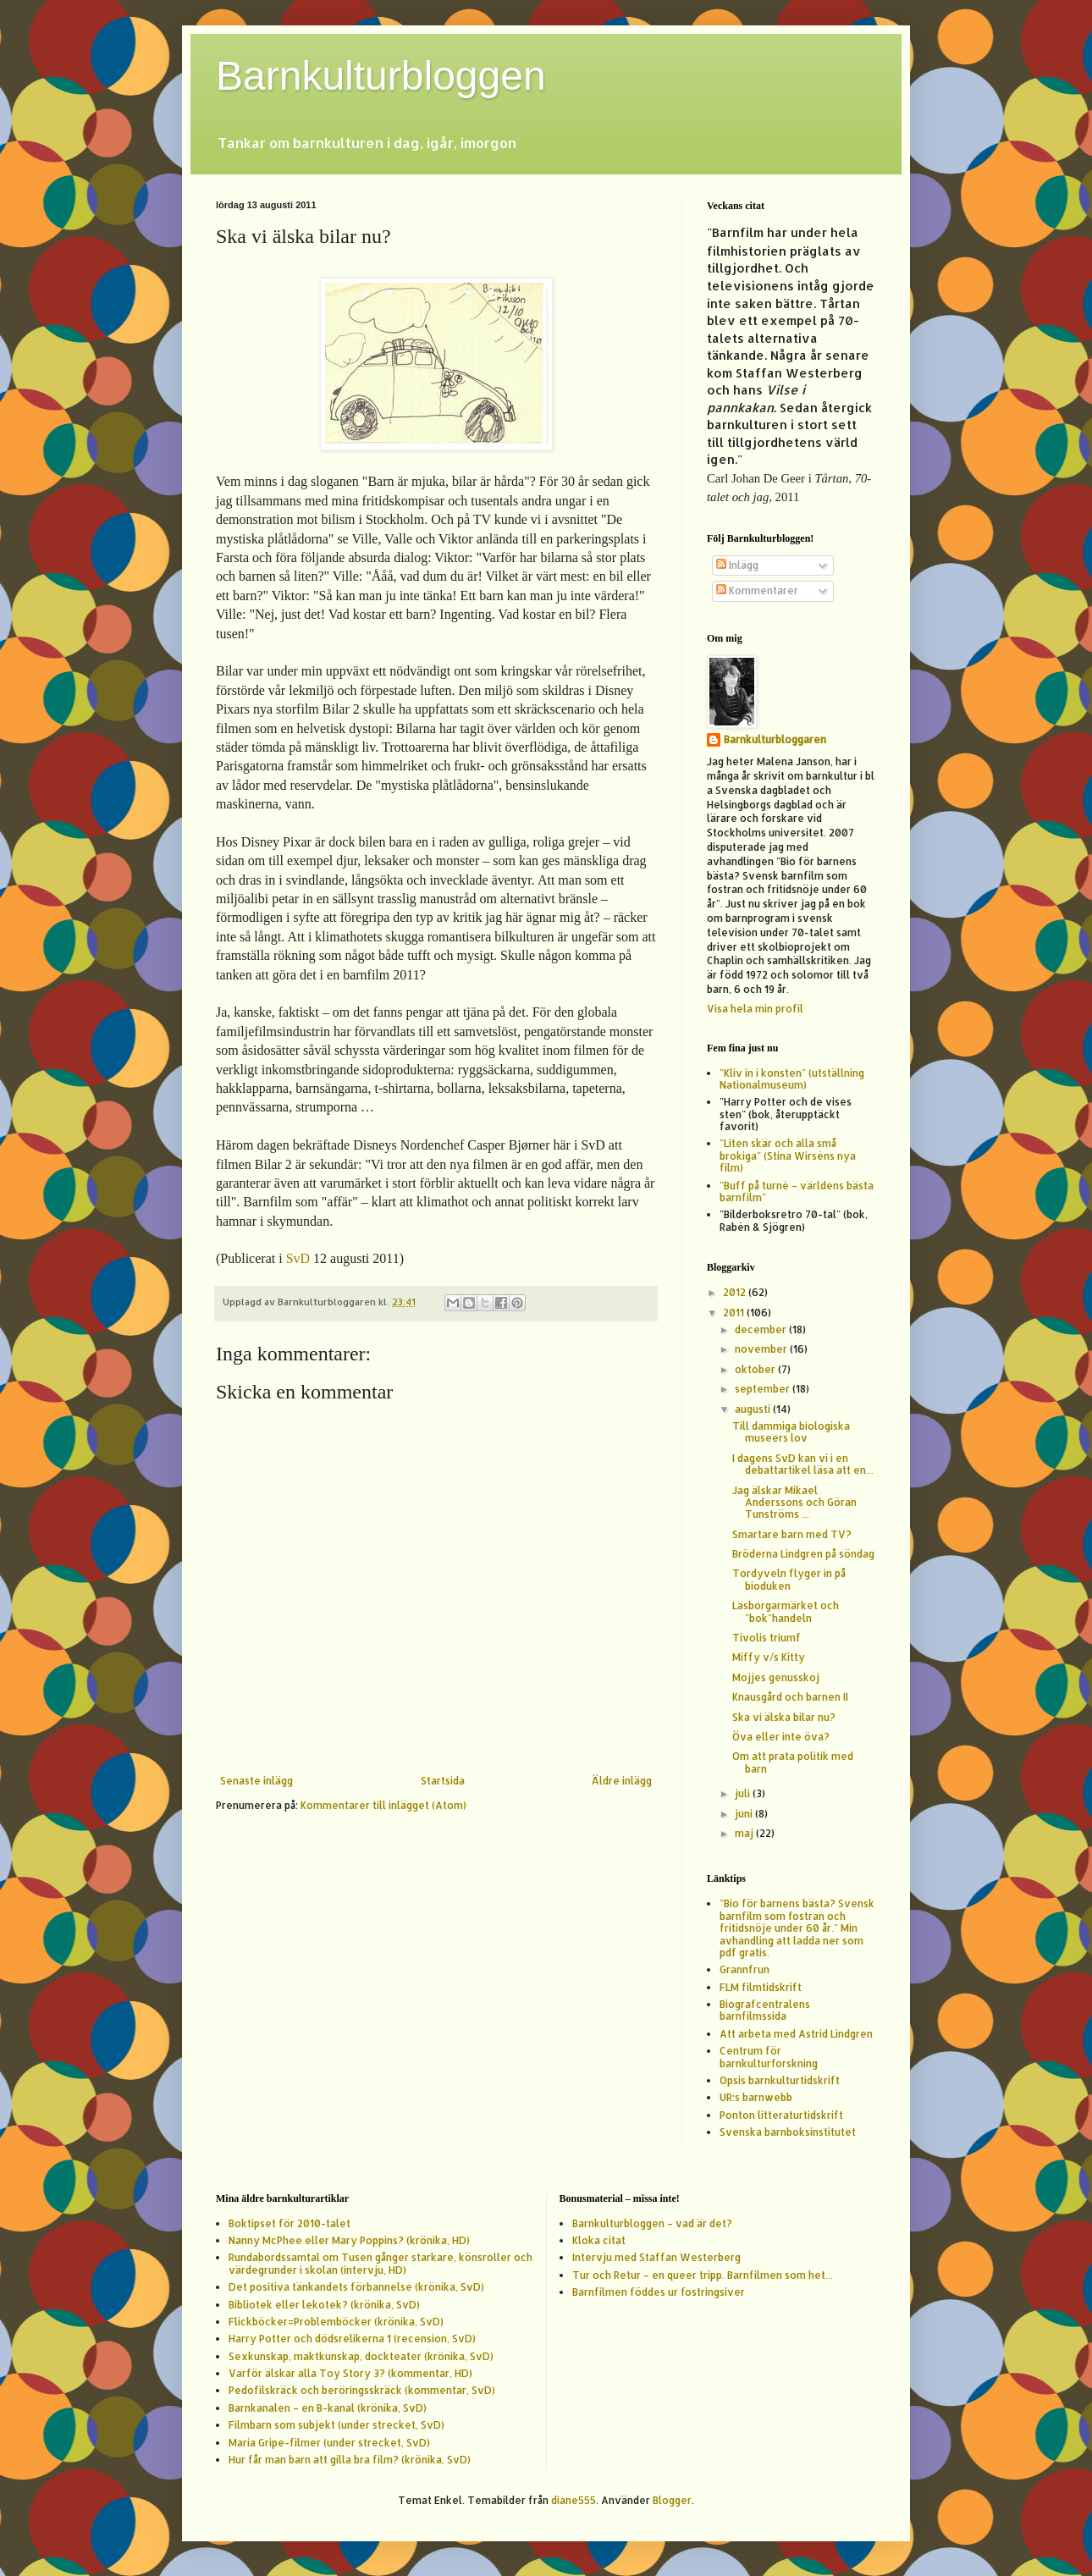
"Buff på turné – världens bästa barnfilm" (797, 1191)
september (763, 1388)
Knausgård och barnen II (790, 1697)
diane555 (573, 2500)
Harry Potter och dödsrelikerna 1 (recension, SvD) (352, 2338)
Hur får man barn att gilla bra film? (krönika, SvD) (350, 2459)
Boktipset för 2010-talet (289, 2223)
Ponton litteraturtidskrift (781, 2115)
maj (745, 1833)
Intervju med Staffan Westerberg (656, 2257)
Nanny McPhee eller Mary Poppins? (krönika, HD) (349, 2240)
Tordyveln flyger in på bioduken (789, 1579)
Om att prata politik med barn (792, 1762)
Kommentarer (757, 590)
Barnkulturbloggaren (775, 739)
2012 (735, 1292)
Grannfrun (744, 1969)
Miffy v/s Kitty (768, 1657)
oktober (756, 1369)
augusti (754, 1409)
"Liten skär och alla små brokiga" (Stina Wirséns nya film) (788, 1155)
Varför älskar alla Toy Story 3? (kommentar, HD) (350, 2373)
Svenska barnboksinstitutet (788, 2132)
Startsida (443, 1780)
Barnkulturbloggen (381, 75)
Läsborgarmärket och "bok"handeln (785, 1611)
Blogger (672, 2500)
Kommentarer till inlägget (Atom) (383, 1805)
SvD (298, 1258)
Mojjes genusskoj (775, 1677)
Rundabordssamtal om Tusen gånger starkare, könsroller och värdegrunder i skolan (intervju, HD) (380, 2263)
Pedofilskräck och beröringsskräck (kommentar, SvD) (362, 2390)
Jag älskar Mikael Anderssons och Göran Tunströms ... (794, 1502)
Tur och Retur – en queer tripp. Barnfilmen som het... (702, 2275)
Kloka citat (599, 2240)
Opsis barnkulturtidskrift (780, 2080)
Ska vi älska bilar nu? (784, 1717)
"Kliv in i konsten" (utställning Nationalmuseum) (792, 1079)
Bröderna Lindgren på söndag (803, 1553)
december (762, 1329)
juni (745, 1813)
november (762, 1349)
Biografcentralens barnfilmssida (765, 2010)
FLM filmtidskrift (761, 1987)
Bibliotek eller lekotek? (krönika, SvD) (324, 2304)
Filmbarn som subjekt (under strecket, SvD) (336, 2425)
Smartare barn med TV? (792, 1534)
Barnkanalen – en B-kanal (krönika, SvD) (328, 2408)
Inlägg (737, 565)
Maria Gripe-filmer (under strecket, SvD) (329, 2442)
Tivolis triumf (766, 1637)
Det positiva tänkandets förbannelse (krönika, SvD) (356, 2287)
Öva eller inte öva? (781, 1736)
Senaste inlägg (256, 1780)
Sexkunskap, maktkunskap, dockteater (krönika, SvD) (361, 2356)
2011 (735, 1312)
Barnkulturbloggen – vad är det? (652, 2223)
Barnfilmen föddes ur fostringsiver (658, 2292)
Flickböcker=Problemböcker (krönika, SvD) (336, 2321)
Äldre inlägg (622, 1780)
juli (744, 1793)
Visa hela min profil (755, 1008)
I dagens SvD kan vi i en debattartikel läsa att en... (803, 1464)
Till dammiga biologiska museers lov (791, 1432)
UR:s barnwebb (756, 2097)
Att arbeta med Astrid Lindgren (796, 2033)
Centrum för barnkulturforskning (769, 2056)
